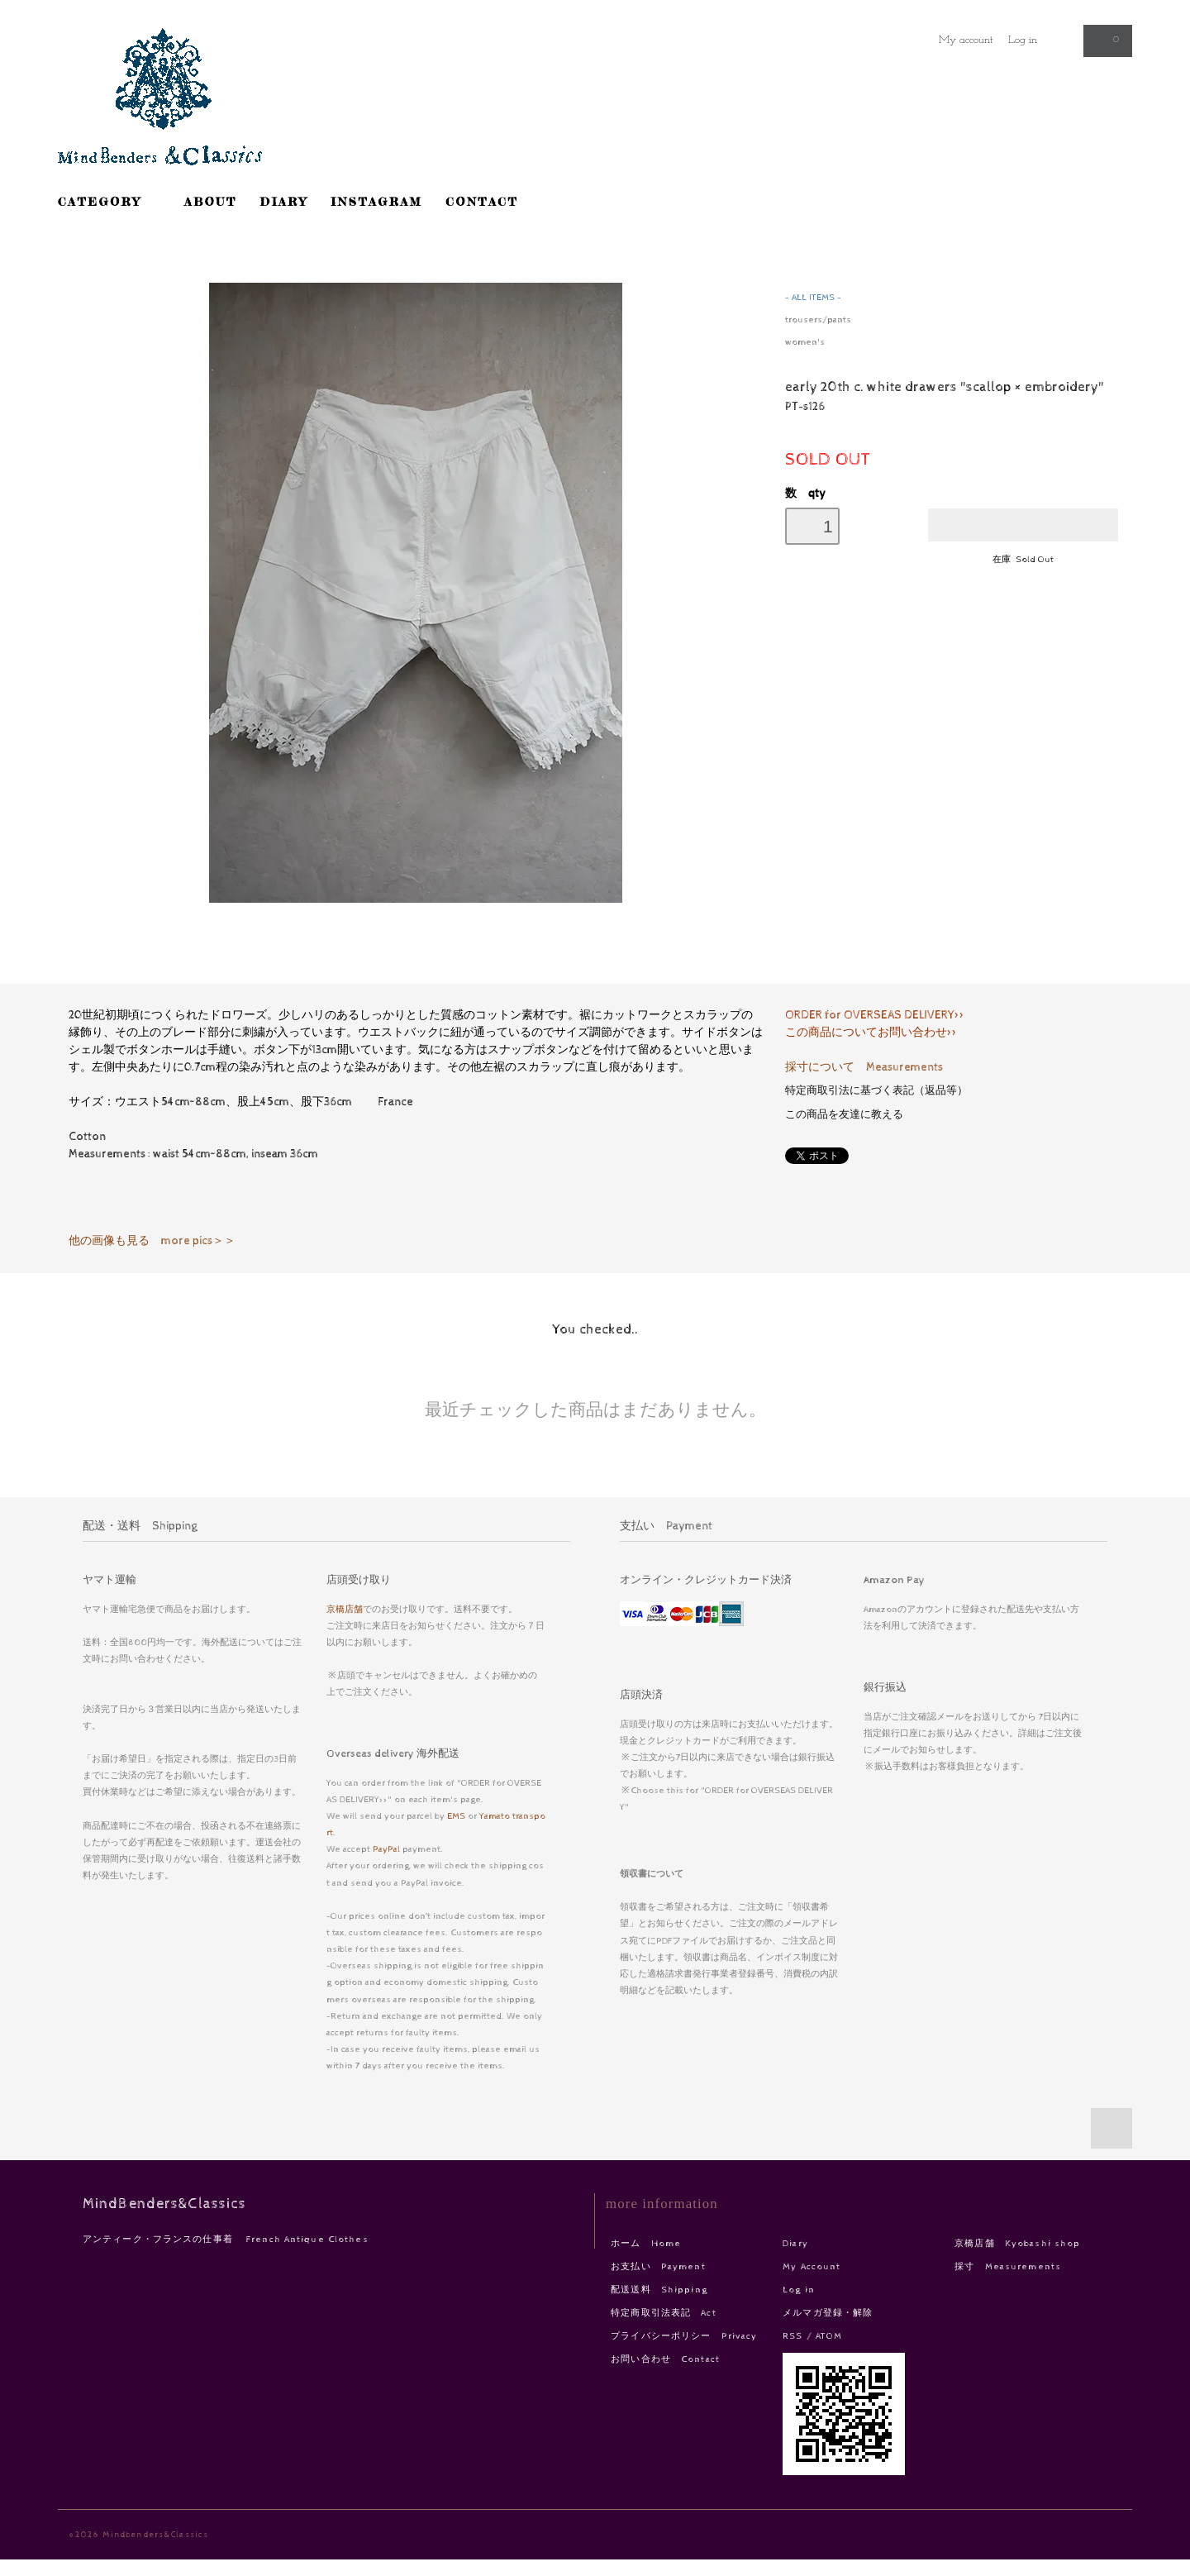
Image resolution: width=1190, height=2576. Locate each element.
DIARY (284, 201)
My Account (811, 2266)
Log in (1022, 40)
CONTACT (481, 201)
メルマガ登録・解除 (828, 2312)
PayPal (386, 1849)
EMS (456, 1815)
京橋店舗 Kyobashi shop (1017, 2243)
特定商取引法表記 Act (663, 2312)
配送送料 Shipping (659, 2289)
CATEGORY (109, 201)
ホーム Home (646, 2243)
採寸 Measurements (1007, 2266)
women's (805, 341)
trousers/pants (818, 319)
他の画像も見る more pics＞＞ (152, 1240)
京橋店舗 (344, 1609)
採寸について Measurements (864, 1067)
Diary (795, 2243)
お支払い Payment (658, 2266)
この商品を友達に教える (844, 1115)
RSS (792, 2335)
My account (966, 40)
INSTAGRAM (377, 201)
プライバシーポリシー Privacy (684, 2335)
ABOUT (210, 201)
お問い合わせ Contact (665, 2359)
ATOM (829, 2335)
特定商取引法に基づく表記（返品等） (876, 1091)
